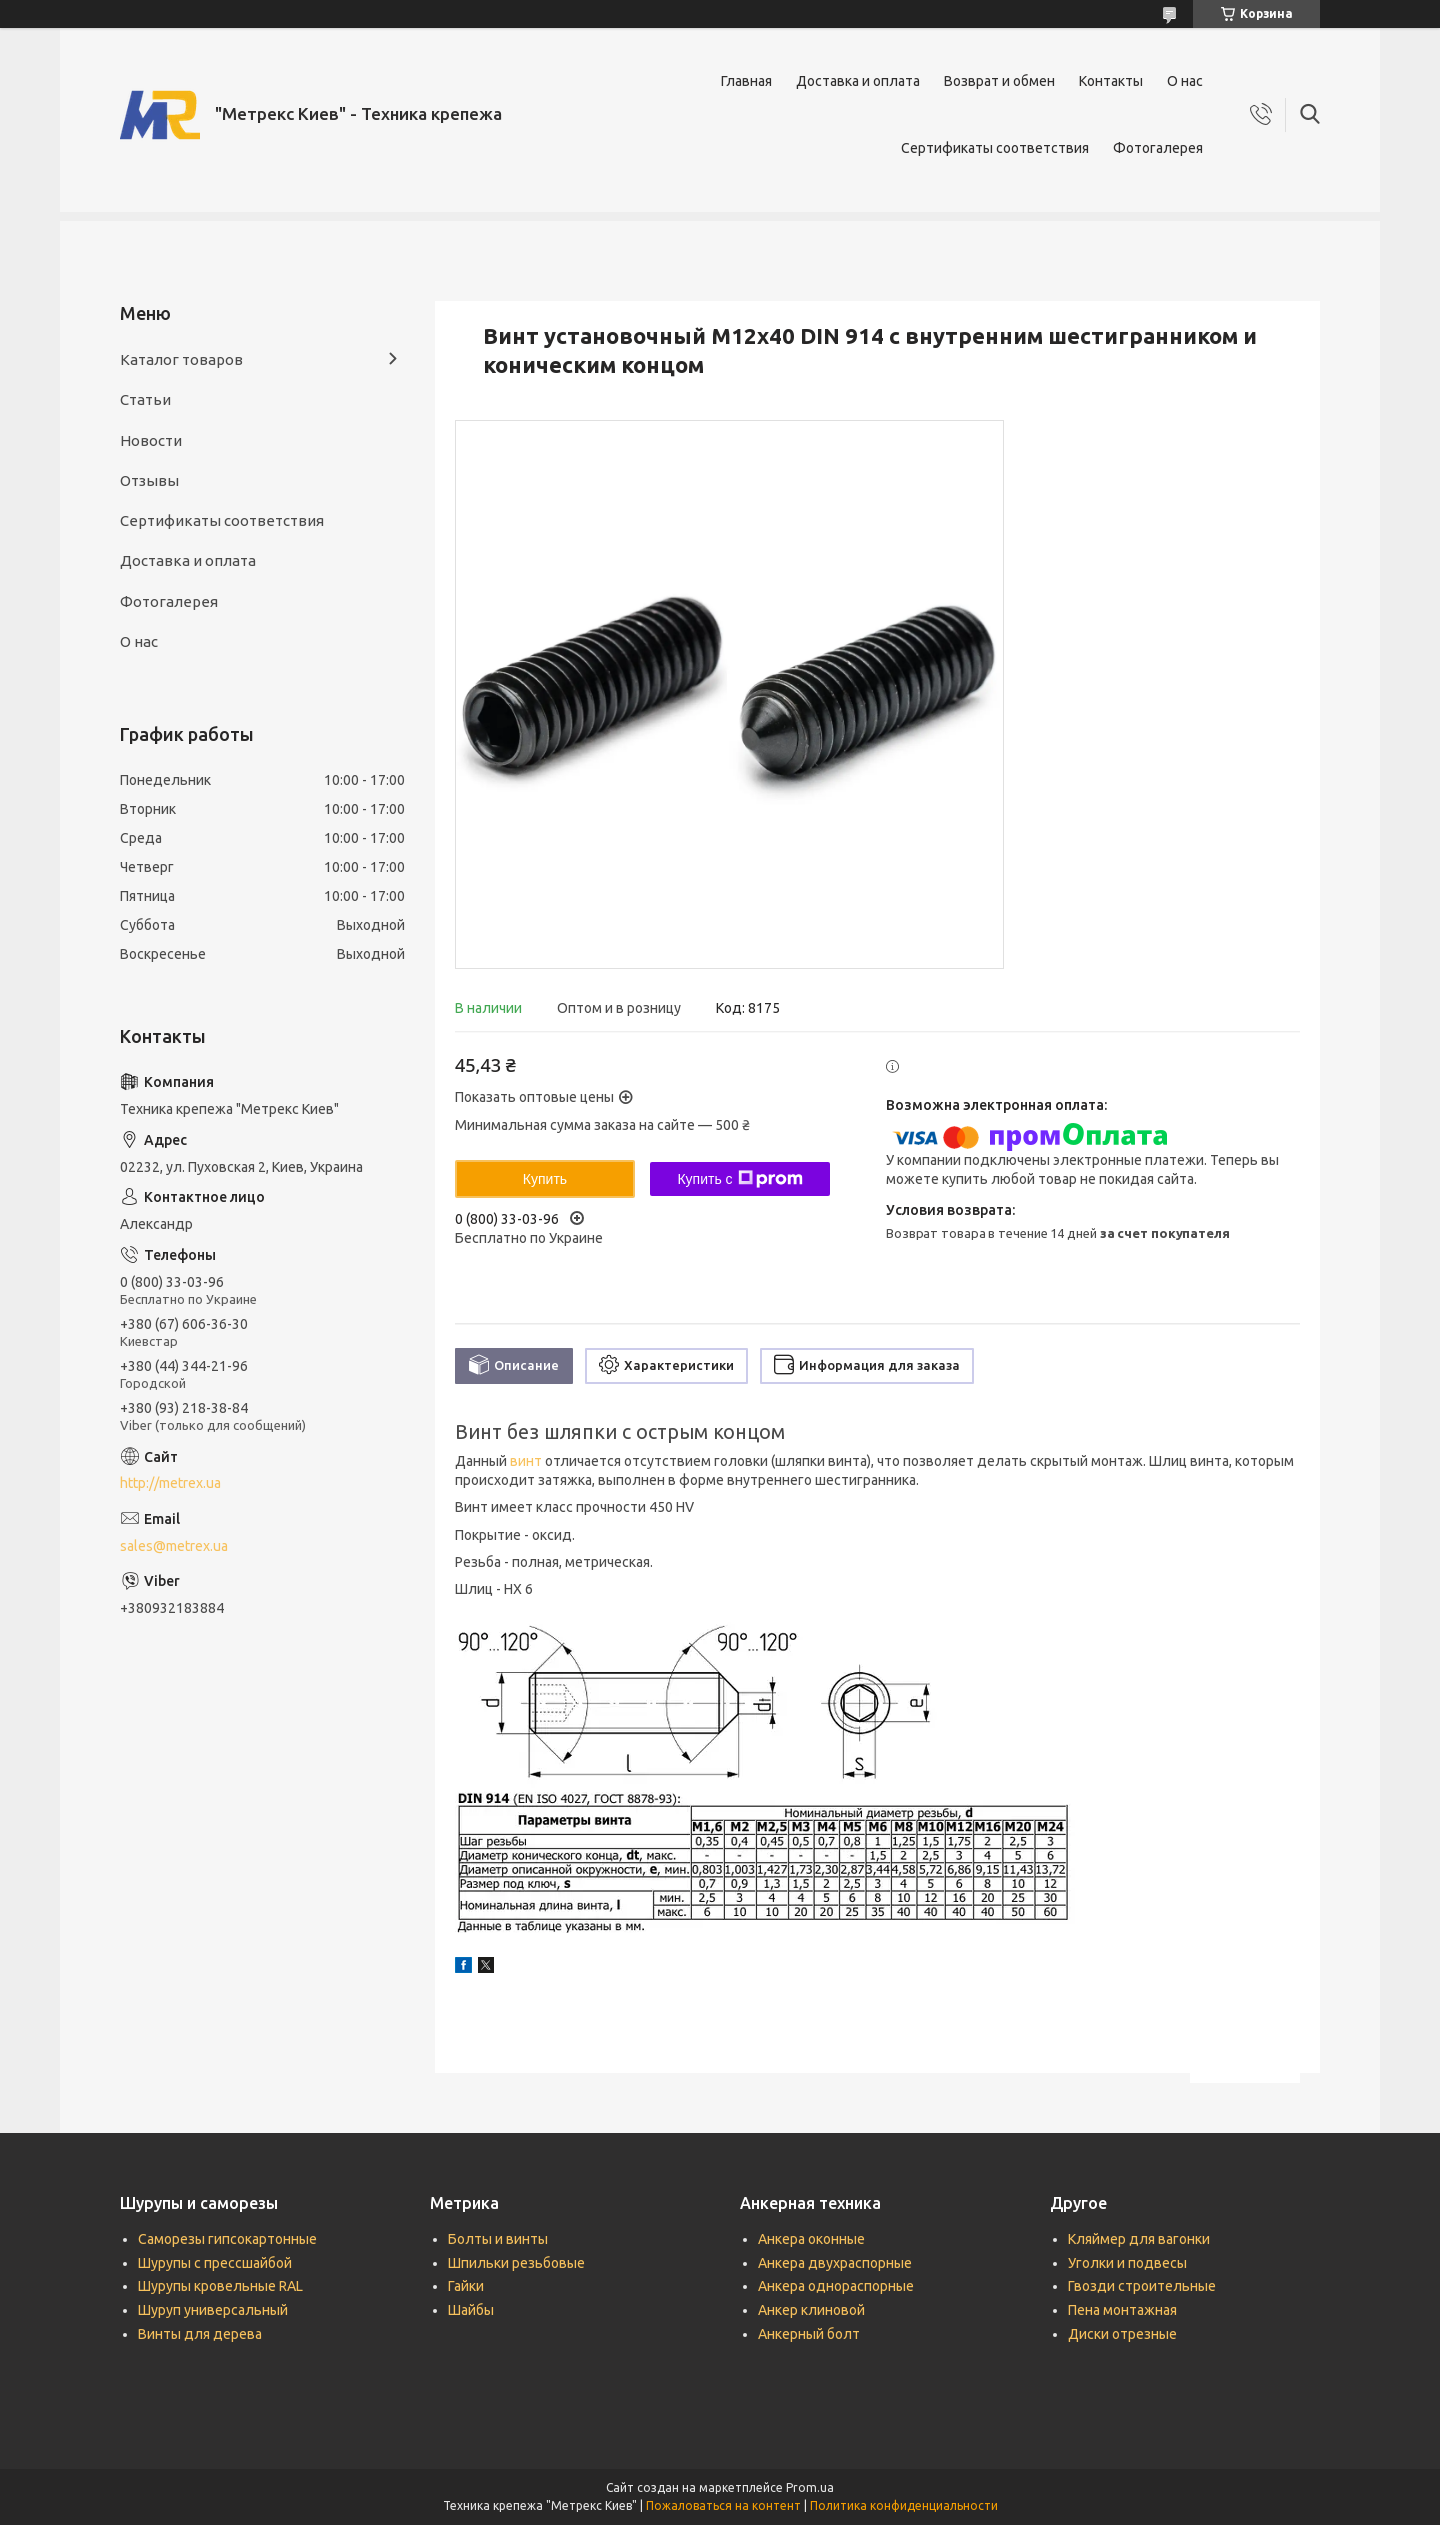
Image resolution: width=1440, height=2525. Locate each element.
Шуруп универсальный (213, 2310)
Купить (545, 1179)
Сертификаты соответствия (995, 148)
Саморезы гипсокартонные (227, 2239)
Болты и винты (498, 2239)
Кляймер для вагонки (1139, 2239)
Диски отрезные (1122, 2334)
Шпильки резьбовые (516, 2263)
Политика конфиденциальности (904, 2505)
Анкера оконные (811, 2239)
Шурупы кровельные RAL (220, 2286)
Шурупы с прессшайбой (215, 2263)
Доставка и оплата (858, 81)
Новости (151, 440)
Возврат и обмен (999, 81)
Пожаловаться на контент (723, 2505)
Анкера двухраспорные (835, 2263)
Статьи (145, 399)
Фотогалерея (1158, 148)
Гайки (466, 2286)
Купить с (739, 1179)
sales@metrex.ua (174, 1546)
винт (526, 1461)
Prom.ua (810, 2487)
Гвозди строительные (1142, 2286)
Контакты (1111, 81)
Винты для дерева (200, 2334)
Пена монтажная (1122, 2310)
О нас (1185, 81)
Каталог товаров (181, 359)
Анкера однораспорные (836, 2286)
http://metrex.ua (170, 1483)
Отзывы (149, 480)
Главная (746, 81)
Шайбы (471, 2310)
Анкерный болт (809, 2334)
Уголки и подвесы (1127, 2263)
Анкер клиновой (811, 2310)
